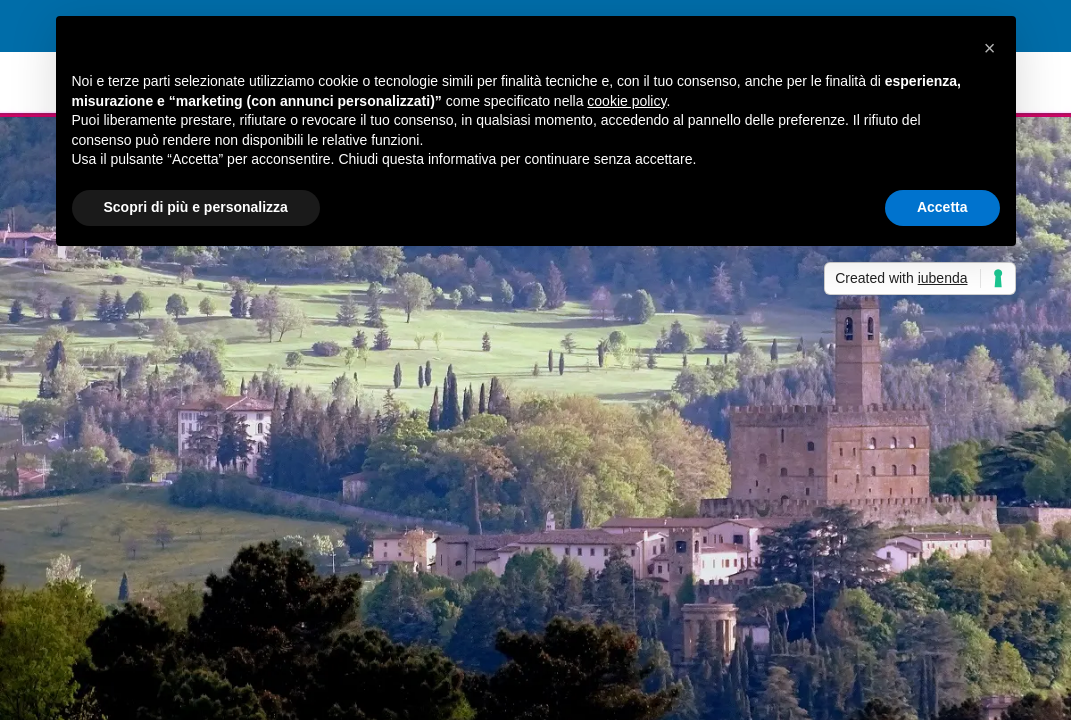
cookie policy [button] (626, 101)
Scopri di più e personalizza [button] (196, 207)
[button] (990, 48)
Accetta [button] (942, 207)
